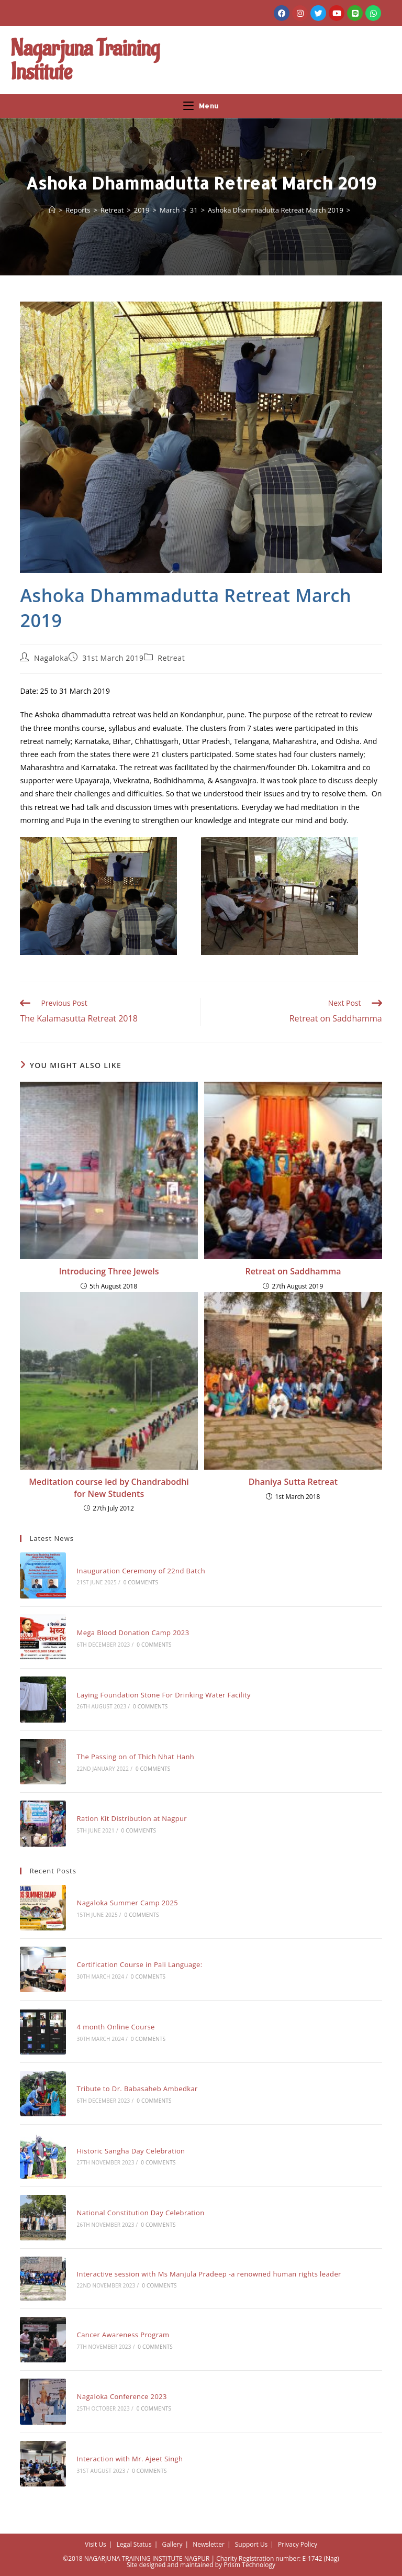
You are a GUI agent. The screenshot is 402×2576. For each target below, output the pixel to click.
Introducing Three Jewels (109, 1271)
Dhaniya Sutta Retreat (293, 1481)
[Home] (52, 210)
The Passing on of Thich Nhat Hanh (136, 1756)
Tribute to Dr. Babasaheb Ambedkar (137, 2088)
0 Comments (141, 1582)
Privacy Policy (297, 2544)
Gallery (172, 2544)
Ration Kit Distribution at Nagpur (132, 1818)
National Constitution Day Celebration (141, 2212)
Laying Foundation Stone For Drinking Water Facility (164, 1695)
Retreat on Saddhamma (293, 1271)
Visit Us (95, 2544)
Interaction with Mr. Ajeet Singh (130, 2458)
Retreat (171, 658)
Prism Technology (249, 2564)
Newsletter (209, 2544)
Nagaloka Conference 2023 (122, 2396)
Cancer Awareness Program (123, 2334)
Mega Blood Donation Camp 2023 (133, 1632)
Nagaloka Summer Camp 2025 (127, 1902)
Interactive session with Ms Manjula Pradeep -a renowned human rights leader (209, 2274)
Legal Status (133, 2544)
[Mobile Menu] (201, 106)
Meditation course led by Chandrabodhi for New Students (109, 1487)
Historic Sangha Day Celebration (131, 2151)
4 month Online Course (116, 2026)
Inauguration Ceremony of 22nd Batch (141, 1570)
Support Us (251, 2544)
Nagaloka (51, 658)
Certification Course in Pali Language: (140, 1964)
